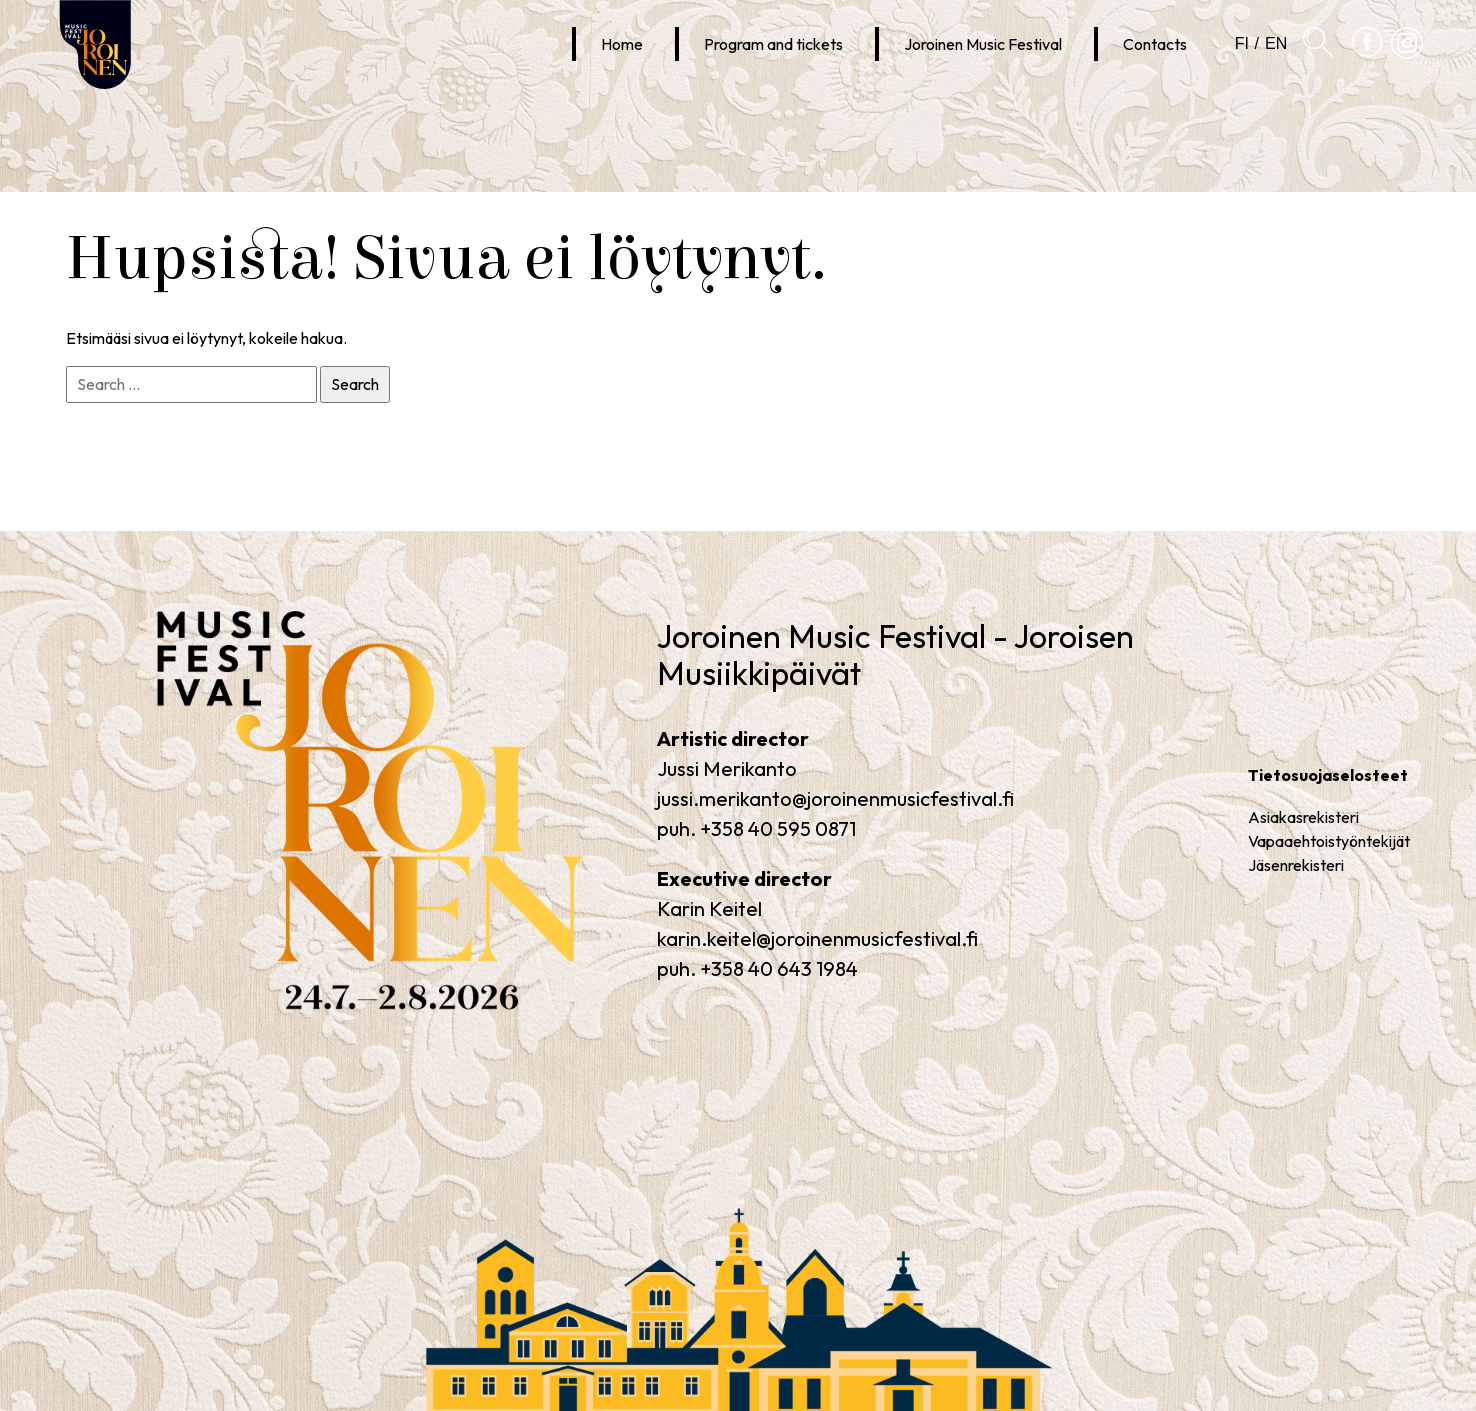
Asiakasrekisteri (1303, 817)
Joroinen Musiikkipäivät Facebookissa (1368, 58)
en (1276, 43)
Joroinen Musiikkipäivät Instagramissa (1407, 58)
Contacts (1155, 44)
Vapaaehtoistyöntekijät (1329, 841)
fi (1242, 43)
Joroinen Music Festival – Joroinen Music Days (294, 1010)
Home (622, 44)
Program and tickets (773, 44)
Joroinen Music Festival (983, 44)
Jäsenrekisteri (1296, 865)
